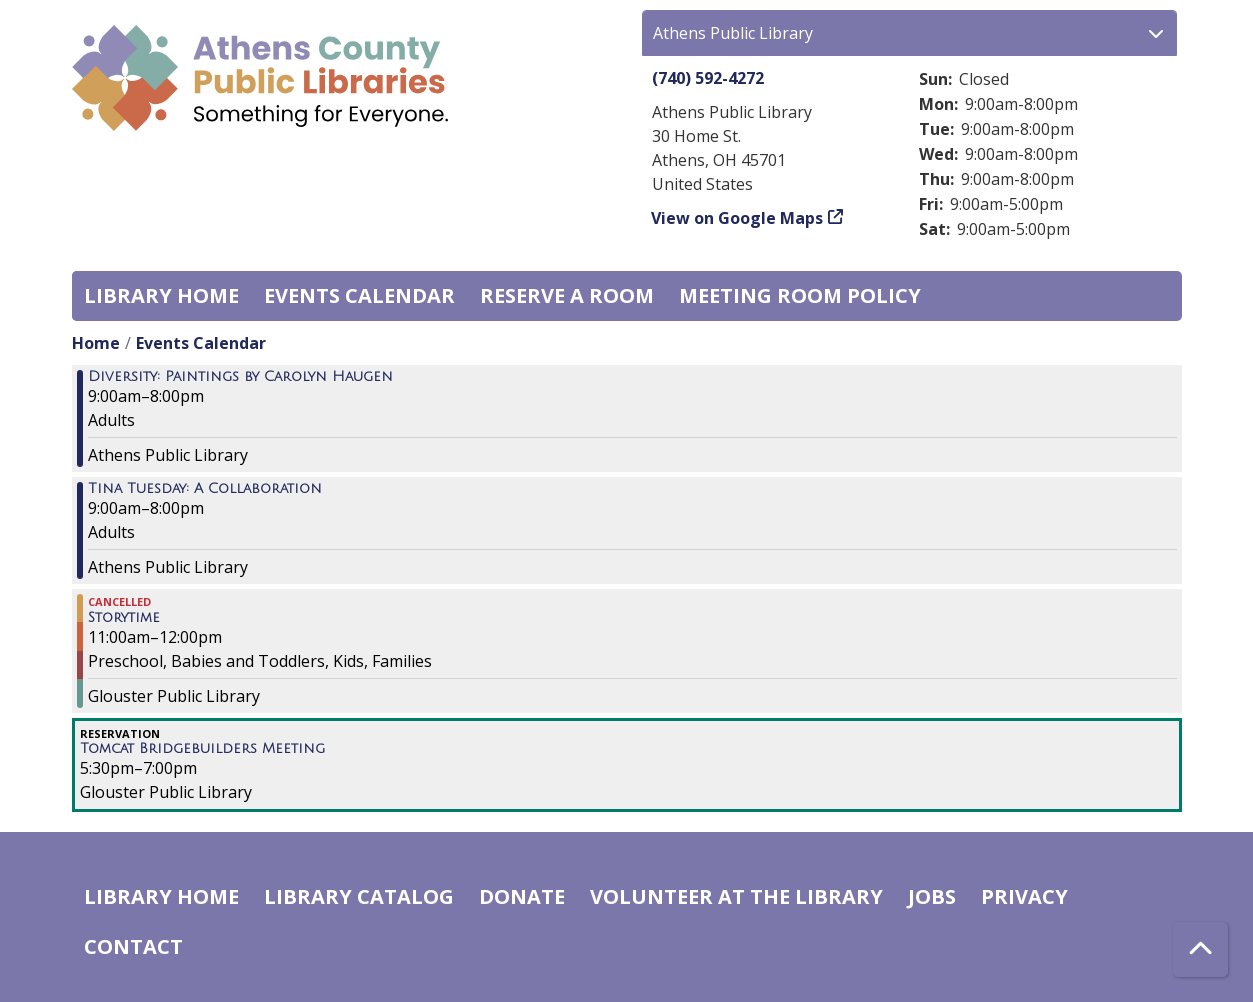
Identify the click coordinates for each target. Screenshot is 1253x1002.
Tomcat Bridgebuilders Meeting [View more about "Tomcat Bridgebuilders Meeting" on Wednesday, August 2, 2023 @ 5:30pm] (202, 749)
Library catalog (359, 896)
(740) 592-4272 (708, 78)
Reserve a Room (567, 295)
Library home (161, 295)
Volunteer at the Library (736, 896)
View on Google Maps (737, 218)
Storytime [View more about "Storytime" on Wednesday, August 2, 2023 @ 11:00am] (124, 618)
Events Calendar (359, 295)
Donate (522, 896)
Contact (133, 946)
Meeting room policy (800, 295)
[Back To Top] (1200, 949)
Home (96, 343)
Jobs (932, 896)
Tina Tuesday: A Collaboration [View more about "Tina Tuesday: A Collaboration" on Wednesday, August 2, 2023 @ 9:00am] (205, 489)
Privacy (1024, 896)
